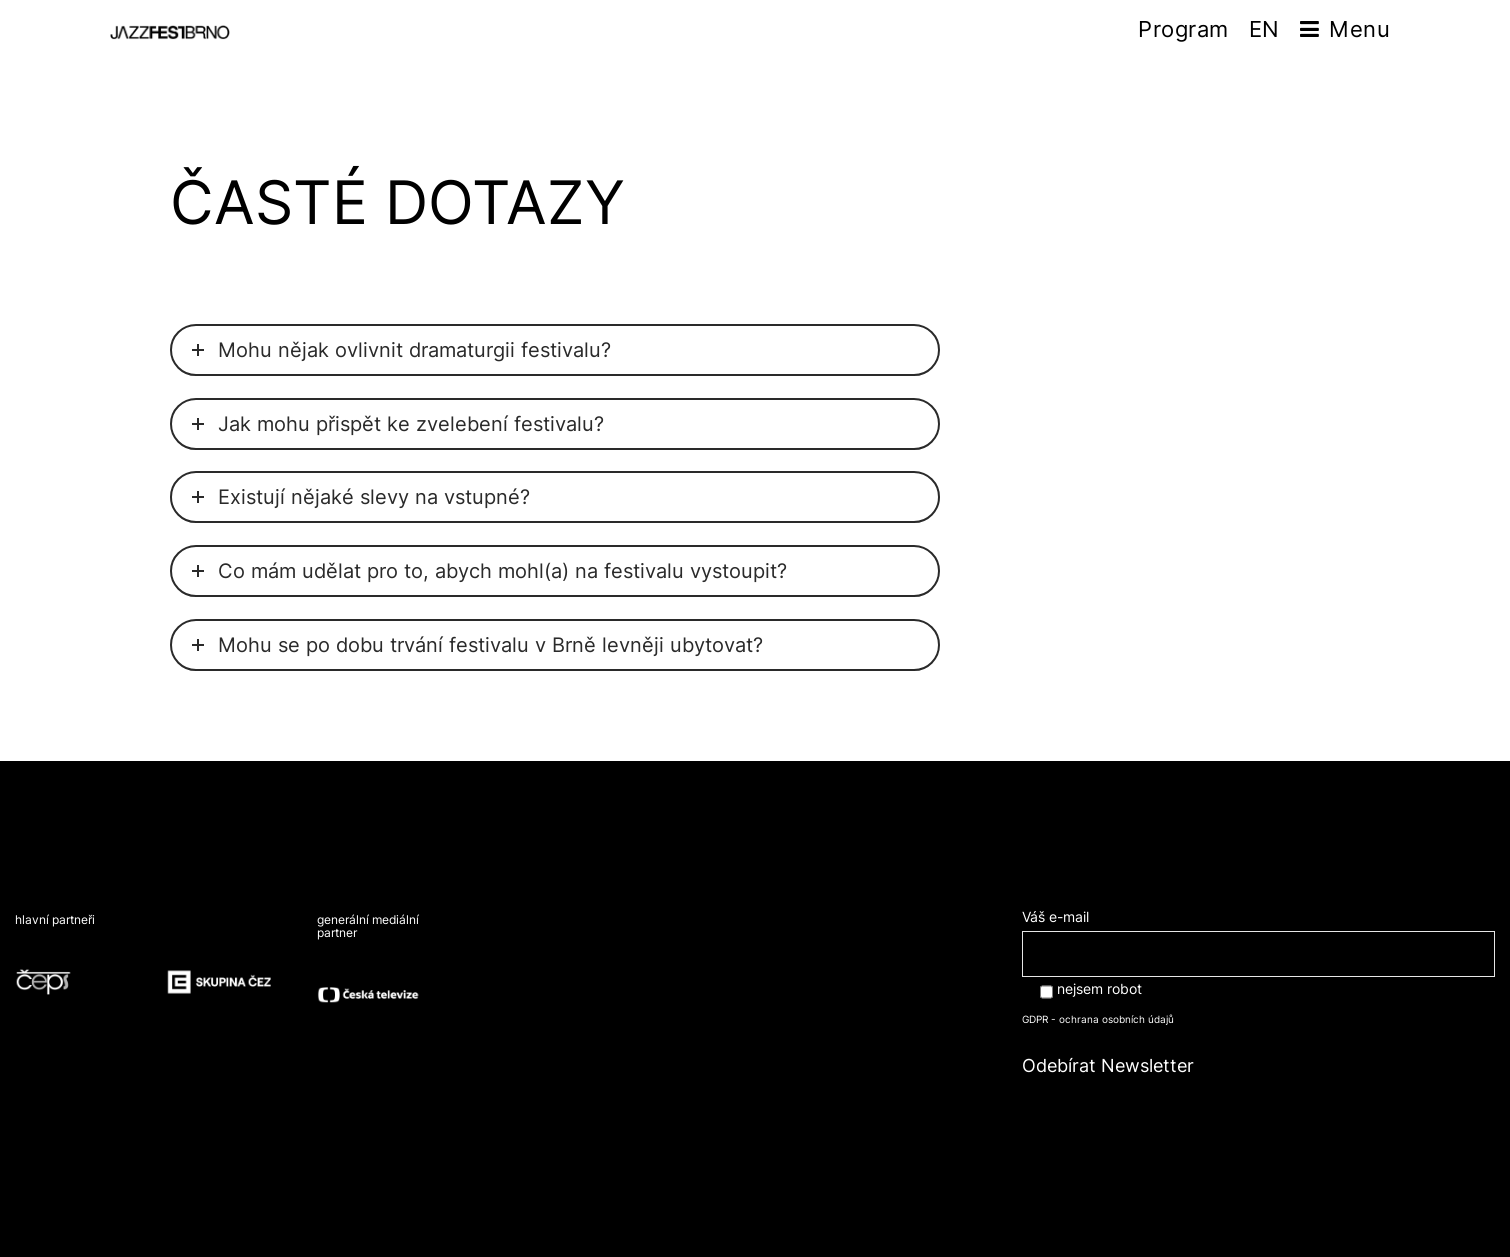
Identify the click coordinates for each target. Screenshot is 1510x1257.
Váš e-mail (1258, 934)
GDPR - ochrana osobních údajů (1098, 1019)
